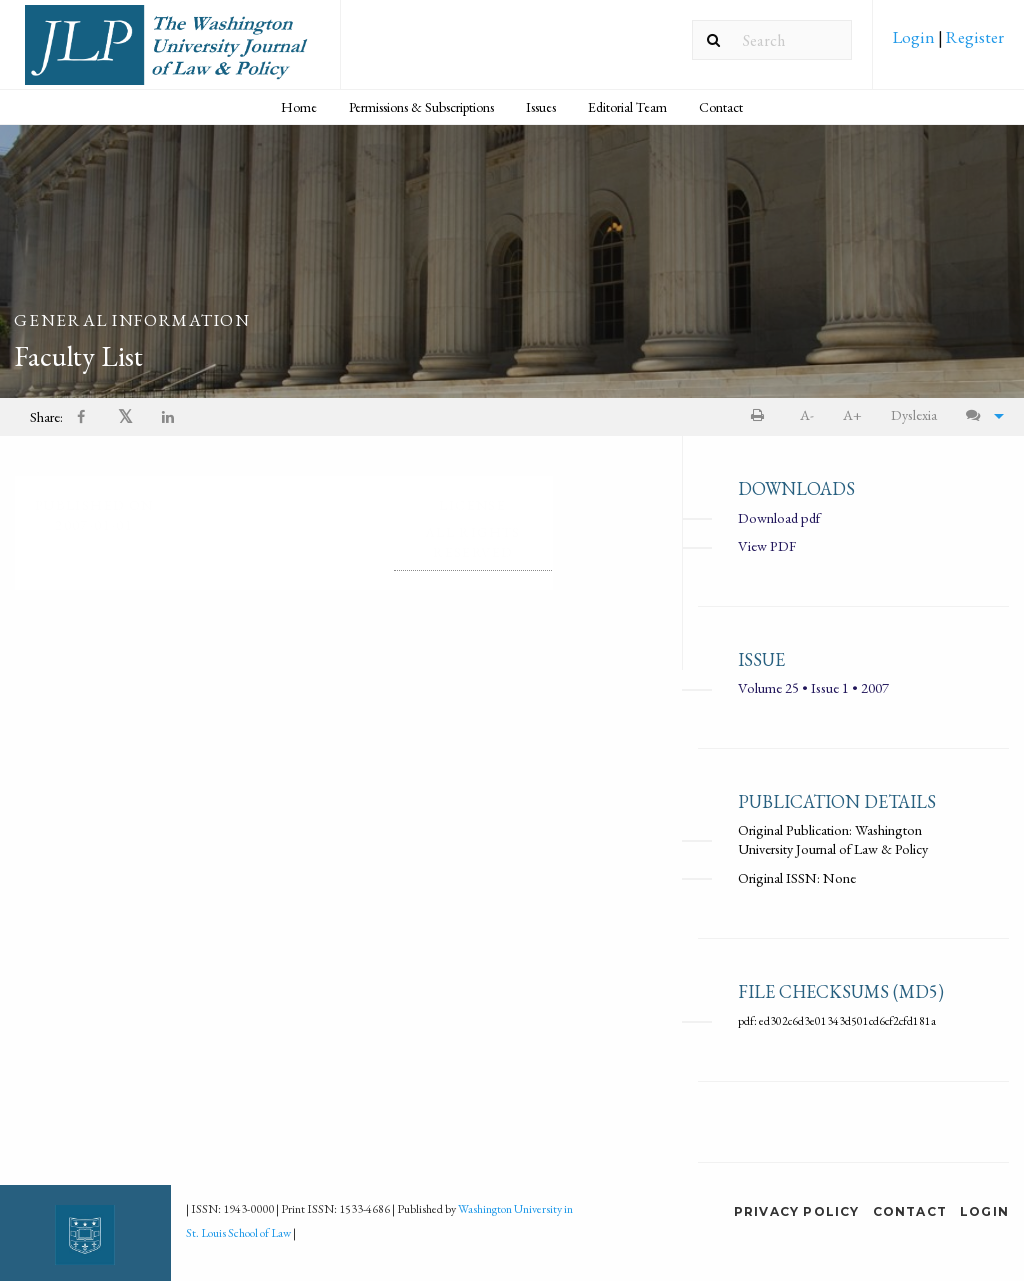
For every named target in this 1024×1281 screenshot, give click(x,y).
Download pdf (779, 517)
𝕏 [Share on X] (125, 416)
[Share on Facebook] (83, 417)
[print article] (761, 415)
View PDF (767, 545)
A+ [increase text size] (852, 414)
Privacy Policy (797, 1211)
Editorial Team (627, 107)
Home (299, 107)
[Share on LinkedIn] (169, 417)
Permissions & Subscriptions (421, 107)
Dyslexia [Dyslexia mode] (914, 414)
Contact (721, 107)
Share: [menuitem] (46, 416)
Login (915, 37)
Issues (541, 107)
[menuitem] (948, 44)
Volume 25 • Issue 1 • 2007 (813, 688)
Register (973, 37)
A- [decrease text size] (807, 414)
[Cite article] (980, 415)
